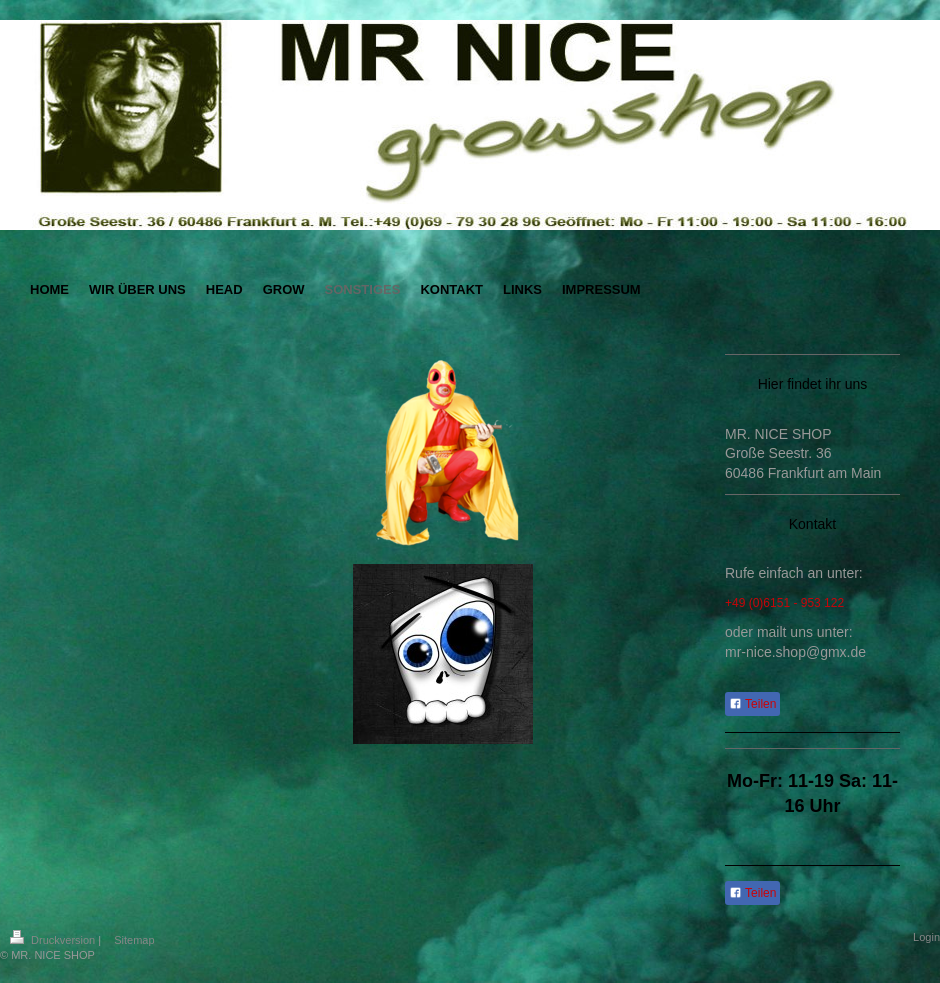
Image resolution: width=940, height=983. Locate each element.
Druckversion (54, 940)
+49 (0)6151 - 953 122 (784, 603)
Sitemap (134, 940)
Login (926, 937)
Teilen (752, 704)
